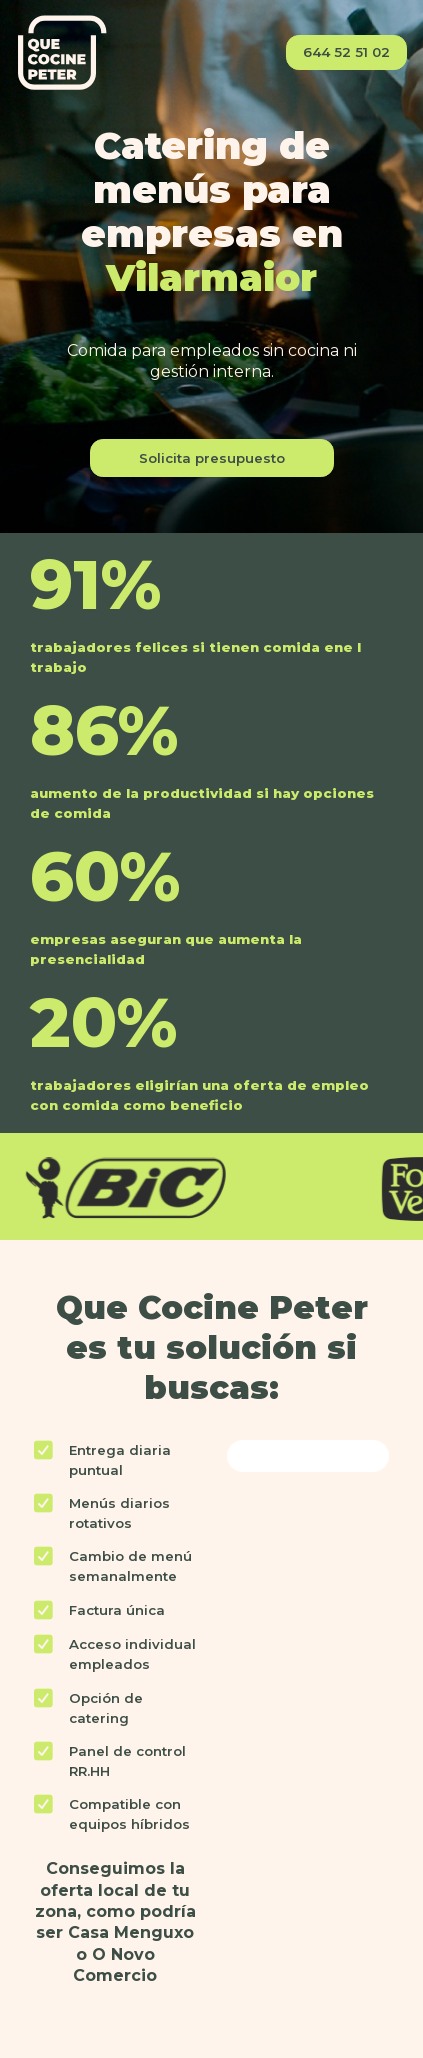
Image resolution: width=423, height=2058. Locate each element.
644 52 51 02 (346, 52)
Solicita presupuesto (212, 458)
